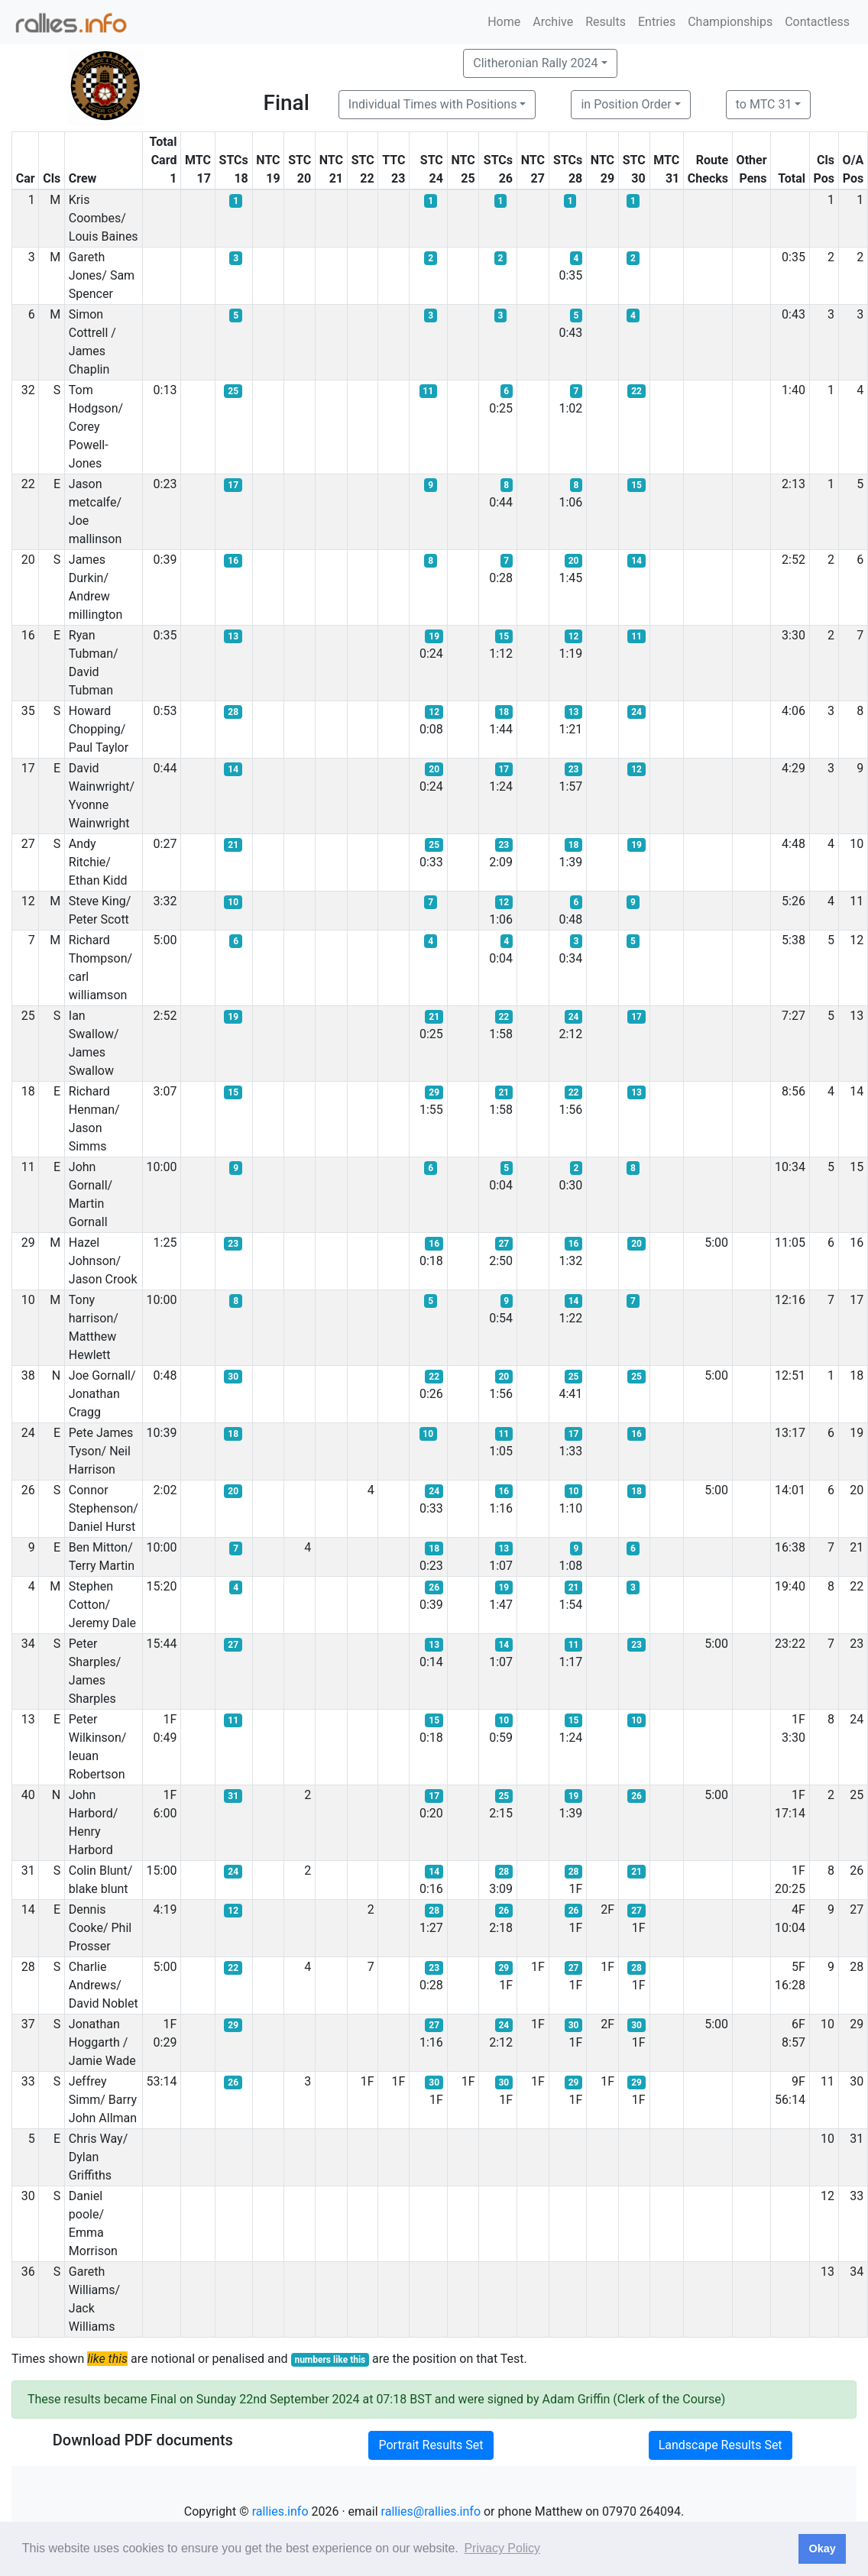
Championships (730, 22)
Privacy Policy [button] (502, 2548)
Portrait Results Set (430, 2445)
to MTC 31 (764, 104)
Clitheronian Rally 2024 (535, 63)
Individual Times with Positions (432, 104)
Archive (553, 22)
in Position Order (626, 104)
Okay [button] (821, 2548)
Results (605, 22)
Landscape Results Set (720, 2445)
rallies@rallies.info (431, 2511)
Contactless (817, 22)
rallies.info (280, 2511)
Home (503, 22)
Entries (656, 22)
